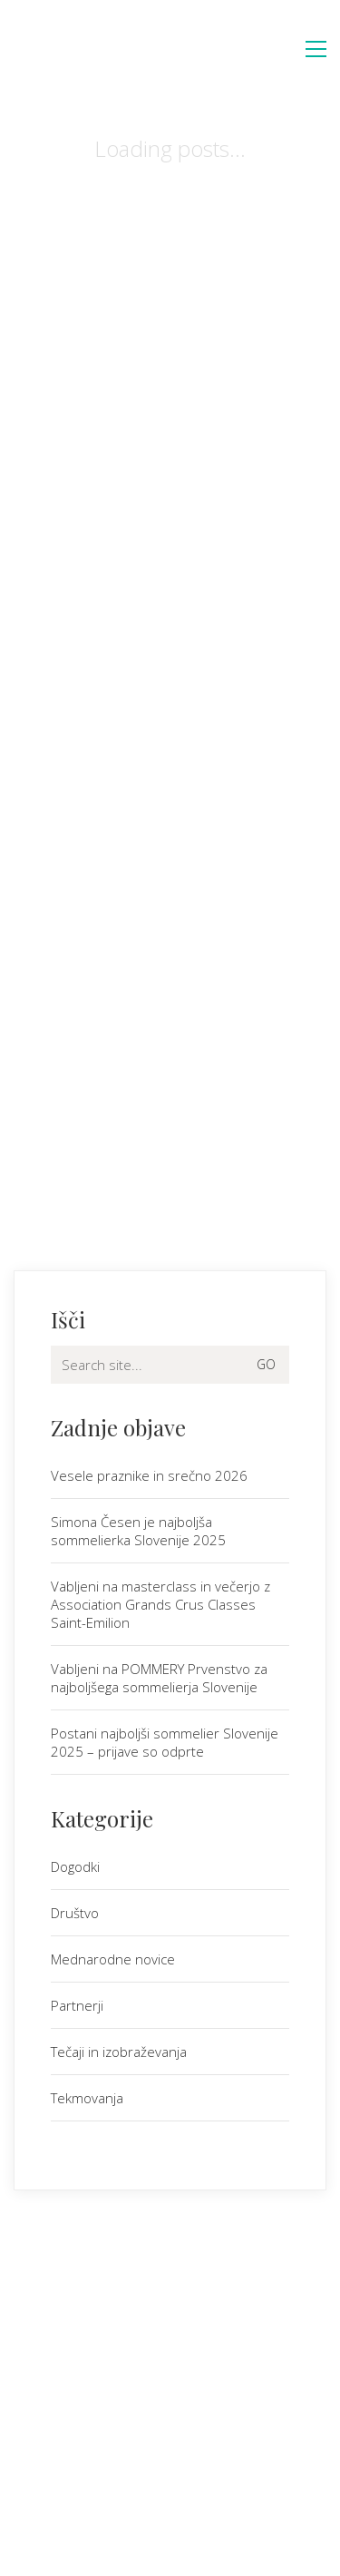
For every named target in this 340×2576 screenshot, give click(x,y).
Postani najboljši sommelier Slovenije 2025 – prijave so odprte (164, 1742)
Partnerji (77, 2005)
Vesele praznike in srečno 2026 (149, 1475)
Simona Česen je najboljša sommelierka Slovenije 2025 (138, 1531)
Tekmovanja (87, 2098)
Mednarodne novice (113, 1959)
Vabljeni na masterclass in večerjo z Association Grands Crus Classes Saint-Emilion (160, 1604)
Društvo (75, 1913)
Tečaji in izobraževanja (119, 2051)
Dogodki (75, 1866)
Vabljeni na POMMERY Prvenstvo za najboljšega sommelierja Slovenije (159, 1678)
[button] (316, 49)
